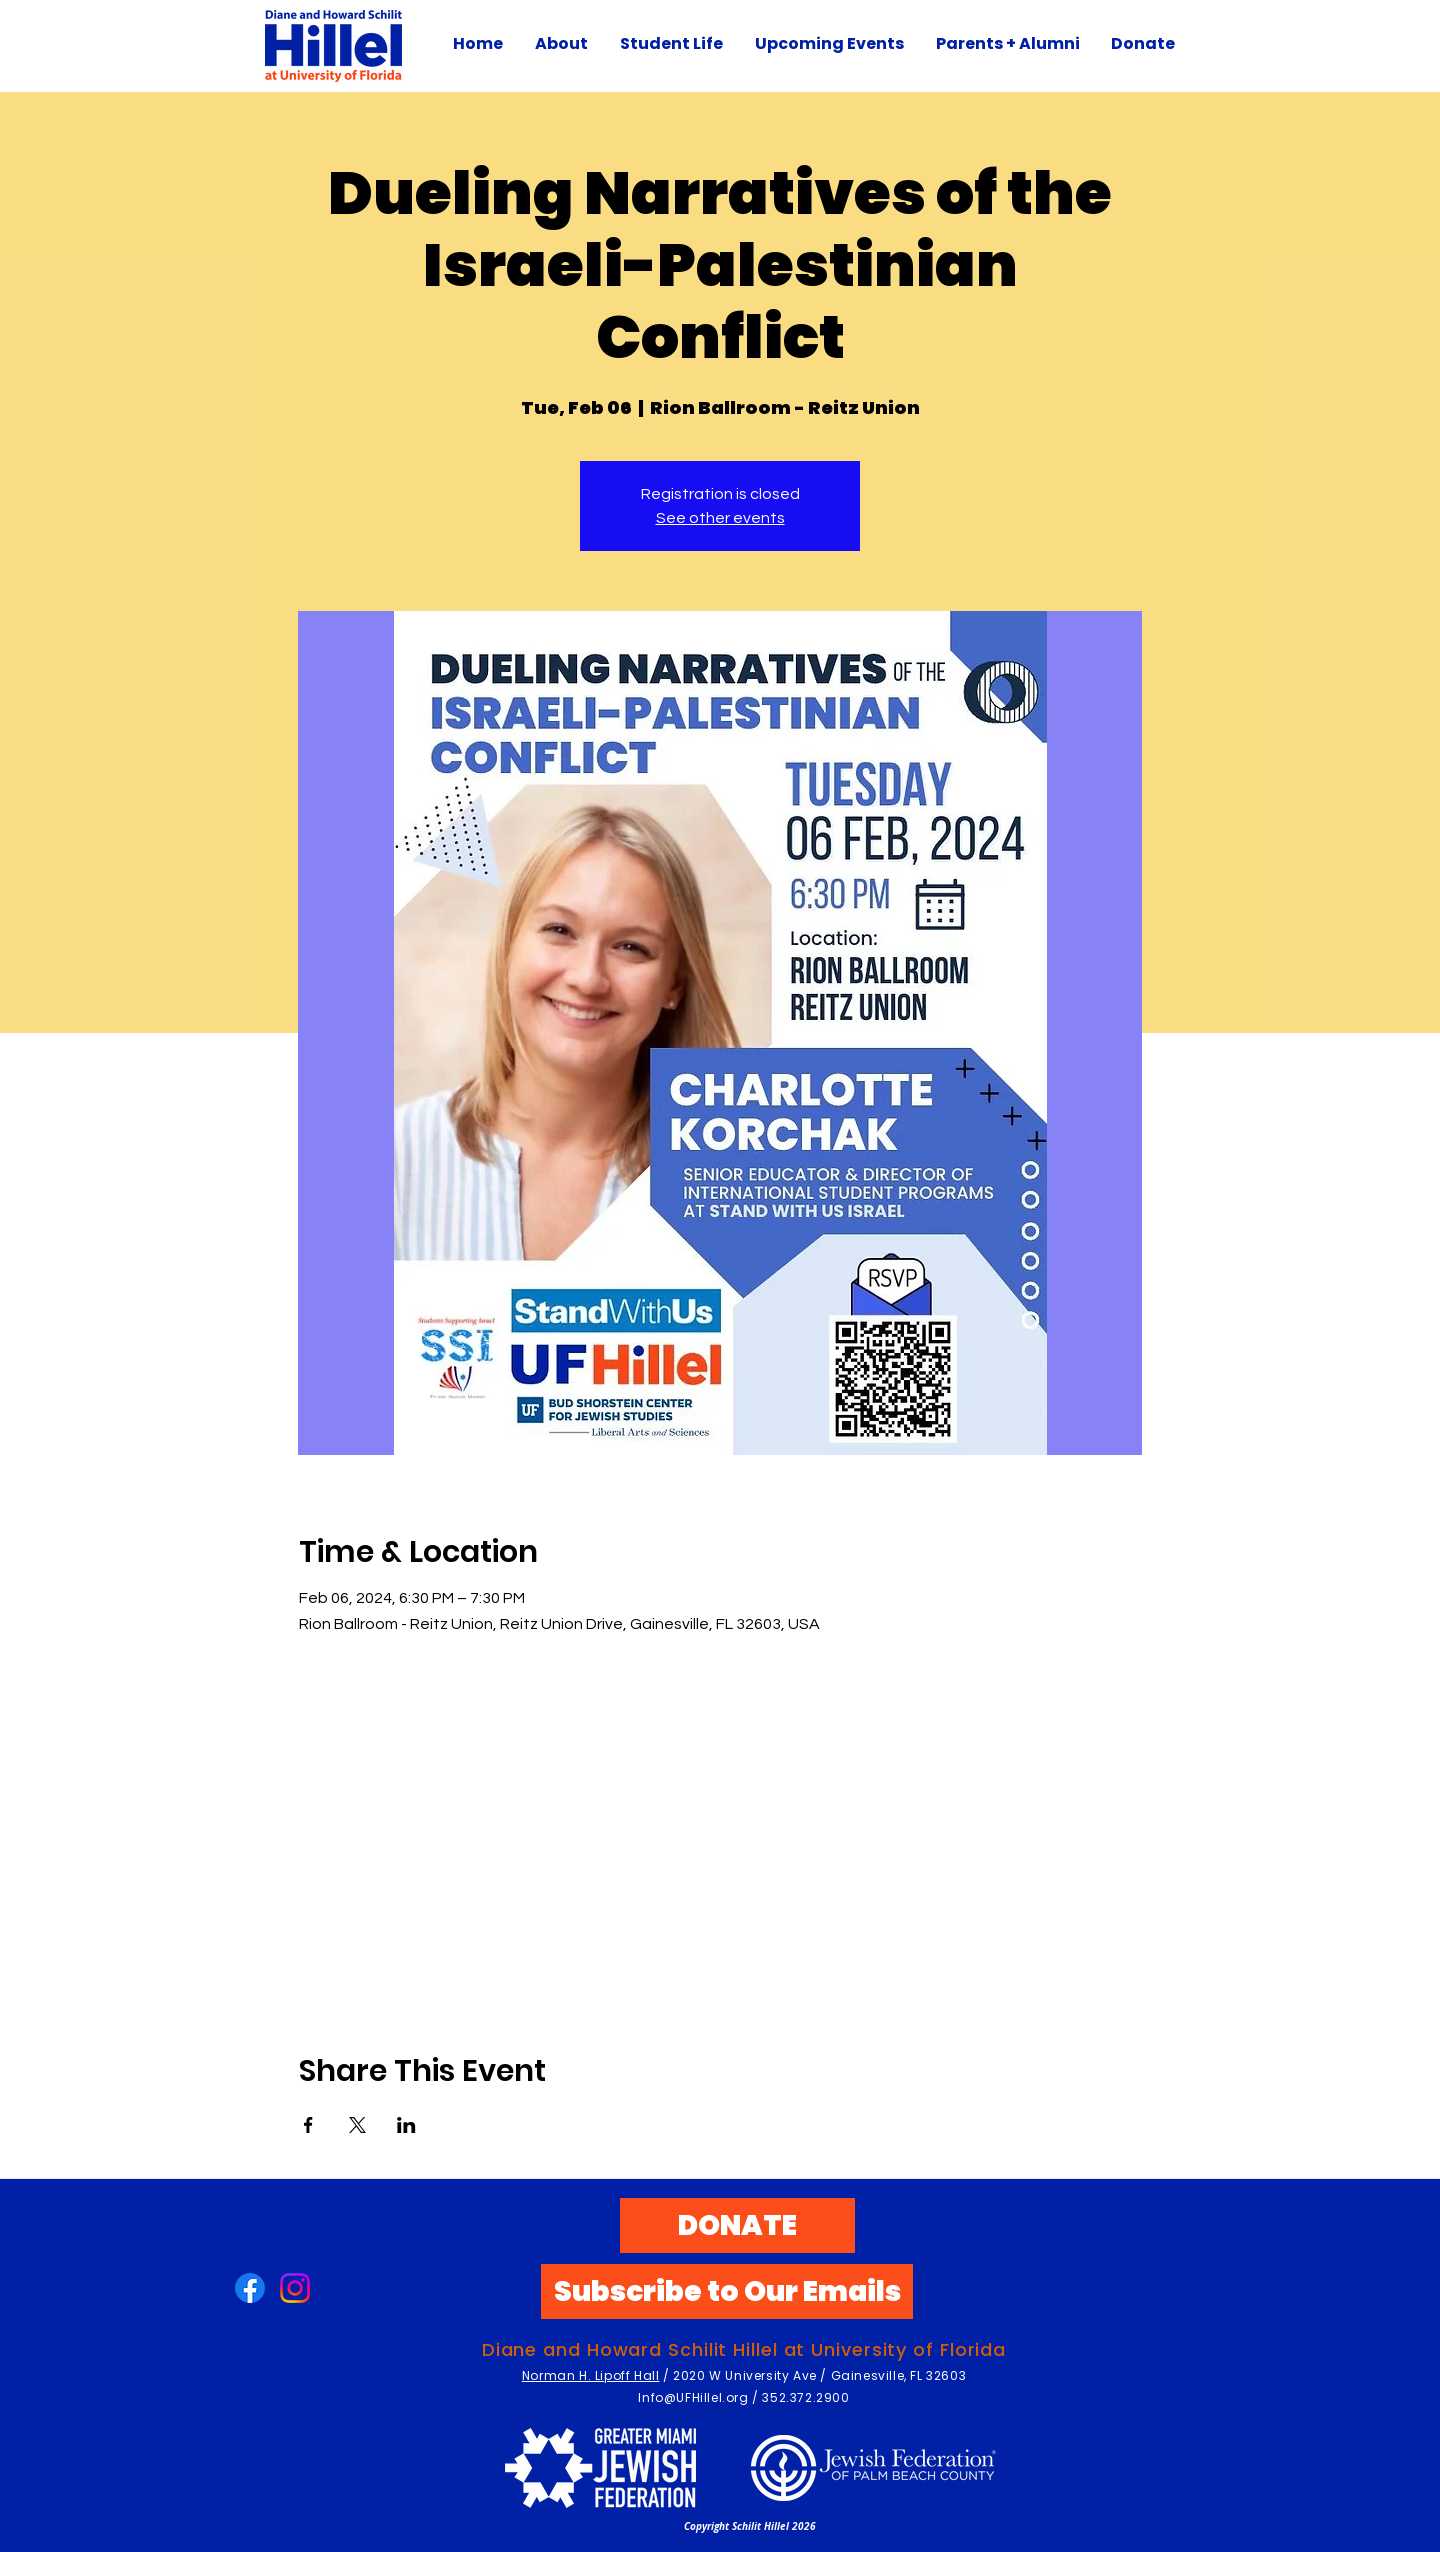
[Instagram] (295, 2288)
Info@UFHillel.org (693, 2397)
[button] (671, 44)
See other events (720, 518)
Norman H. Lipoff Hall (591, 2375)
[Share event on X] (357, 2125)
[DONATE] (737, 2225)
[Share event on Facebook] (308, 2125)
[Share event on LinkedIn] (406, 2125)
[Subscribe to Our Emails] (727, 2291)
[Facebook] (250, 2288)
